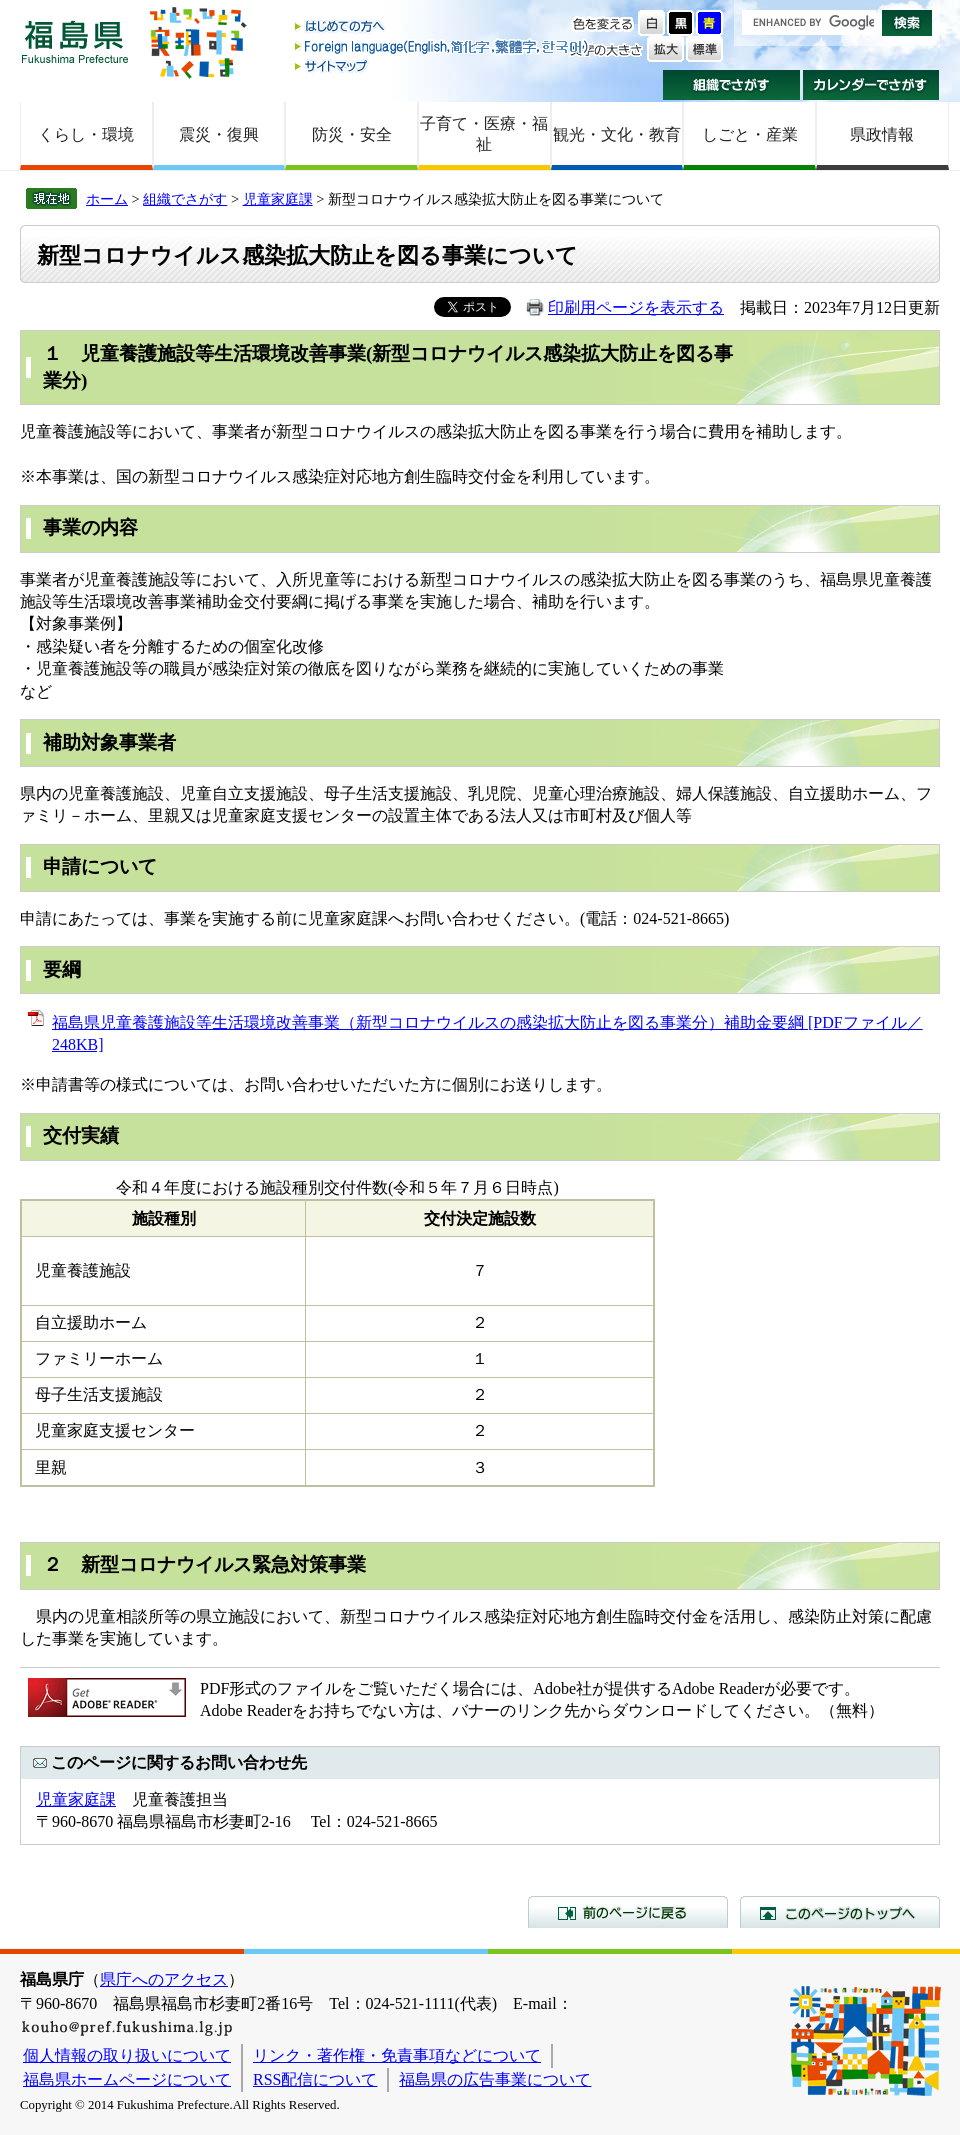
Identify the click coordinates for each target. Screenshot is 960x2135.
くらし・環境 (86, 134)
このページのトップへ (840, 1912)
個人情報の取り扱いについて (127, 2055)
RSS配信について (315, 2079)
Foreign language (443, 46)
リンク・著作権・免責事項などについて (397, 2055)
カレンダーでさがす (871, 85)
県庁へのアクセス (164, 1979)
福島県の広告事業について (495, 2079)
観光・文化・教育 (617, 134)
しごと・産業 (750, 134)
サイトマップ (443, 65)
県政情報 (882, 134)
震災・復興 (219, 134)
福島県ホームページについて (127, 2079)
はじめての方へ (443, 27)
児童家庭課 (278, 199)
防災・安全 (352, 134)
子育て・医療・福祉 (484, 134)
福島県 (75, 41)
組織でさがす (731, 85)
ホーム (107, 199)
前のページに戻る (628, 1912)
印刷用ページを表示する (636, 307)
